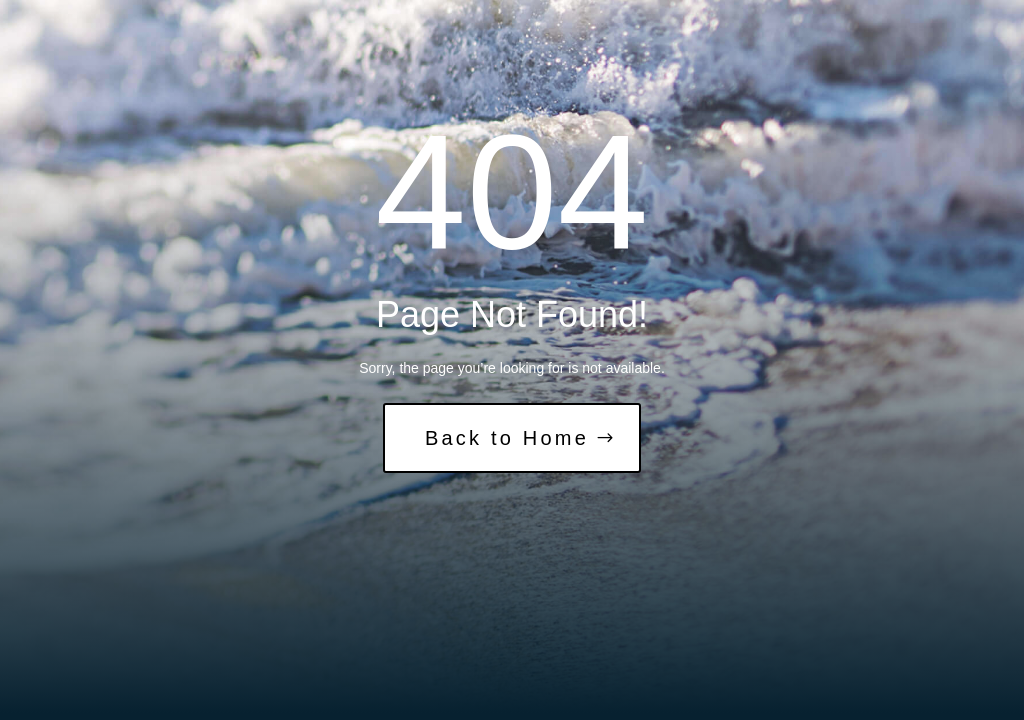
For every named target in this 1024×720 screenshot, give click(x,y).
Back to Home (507, 438)
